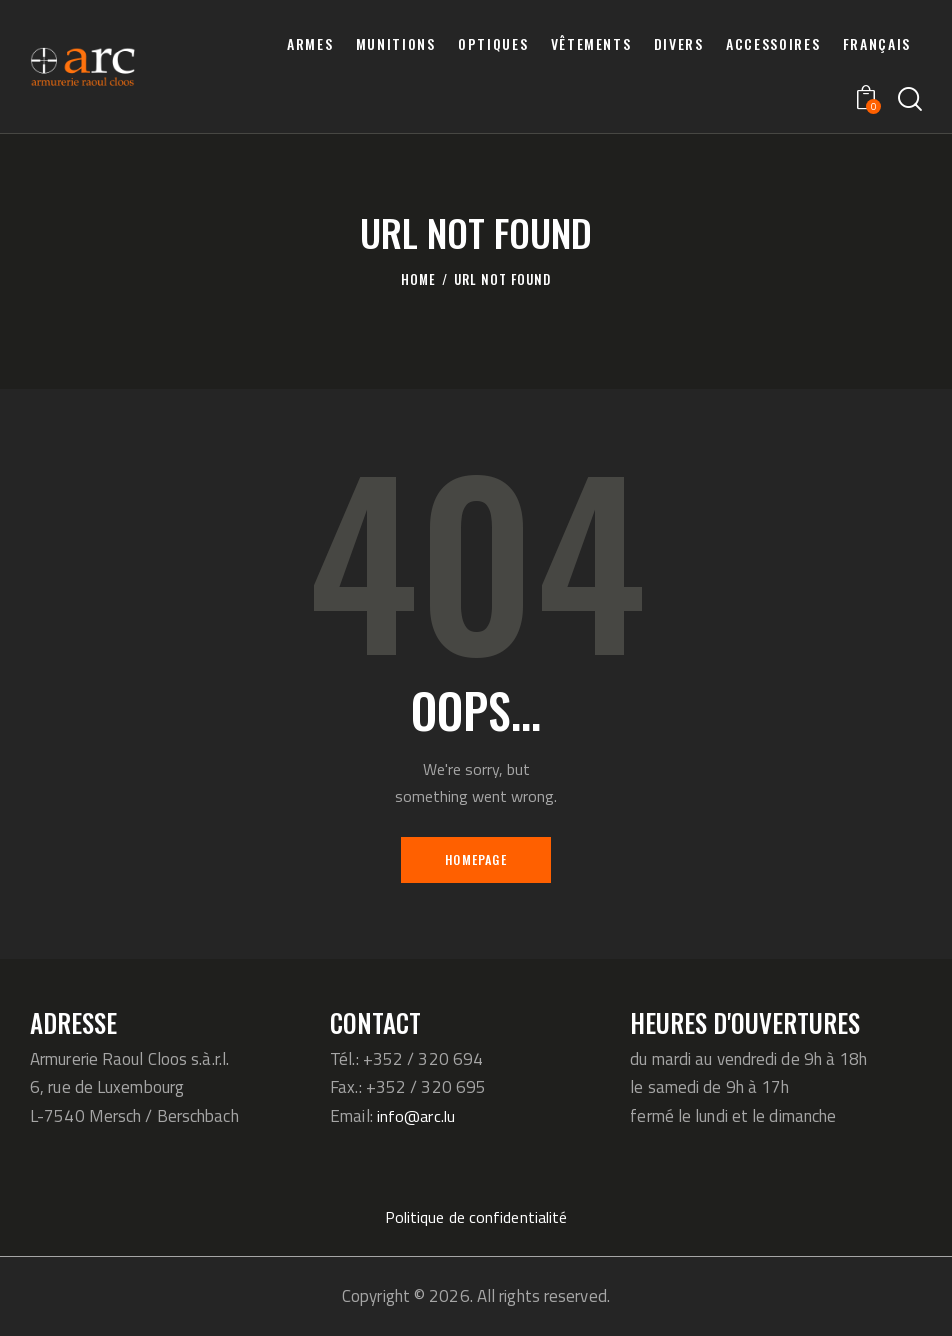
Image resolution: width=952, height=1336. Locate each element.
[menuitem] (876, 43)
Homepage (476, 859)
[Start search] (910, 99)
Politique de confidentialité (476, 1217)
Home (418, 279)
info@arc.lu (417, 1116)
